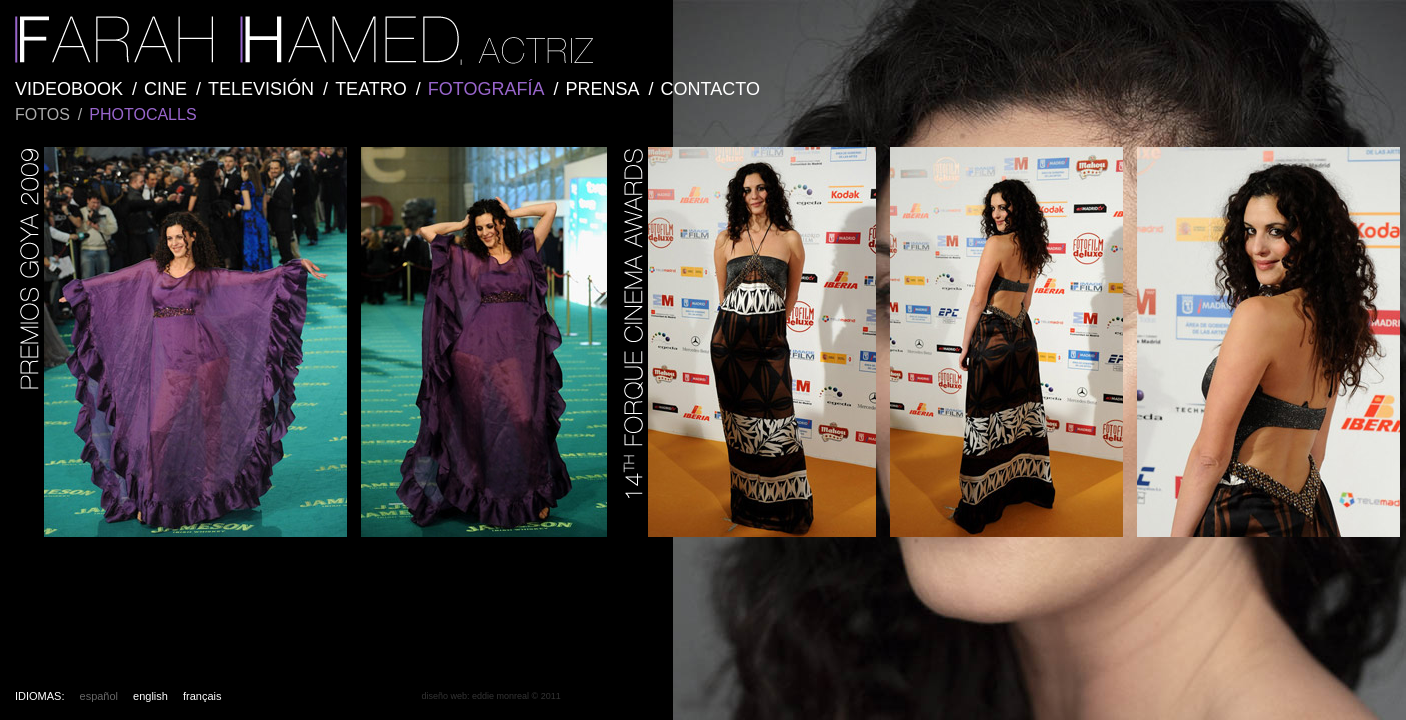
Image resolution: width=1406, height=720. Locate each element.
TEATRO (371, 89)
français (202, 696)
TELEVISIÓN (261, 89)
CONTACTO (710, 89)
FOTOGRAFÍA (486, 89)
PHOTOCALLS (142, 114)
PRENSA (603, 89)
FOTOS (42, 114)
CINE (165, 89)
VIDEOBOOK (69, 89)
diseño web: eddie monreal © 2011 (490, 696)
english (150, 696)
